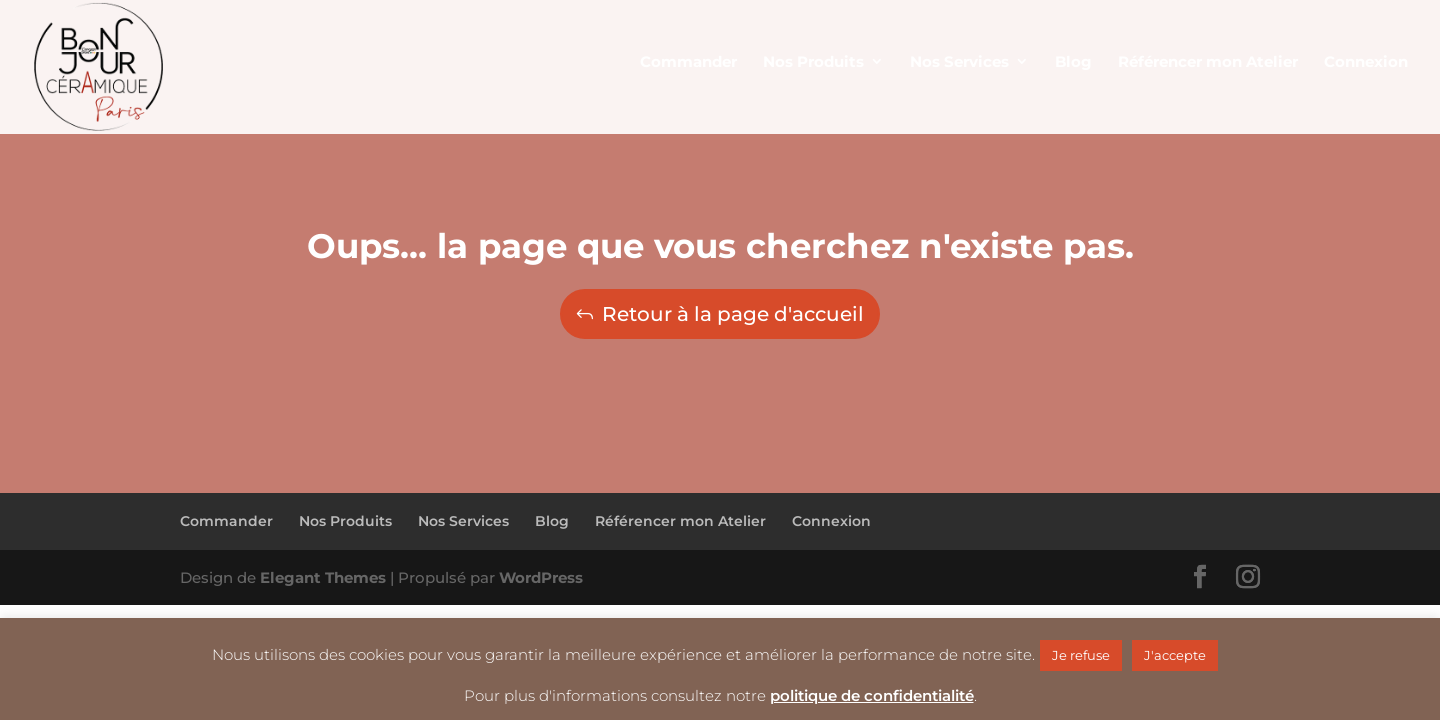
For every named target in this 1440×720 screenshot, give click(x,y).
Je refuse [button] (1081, 655)
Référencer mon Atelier (680, 521)
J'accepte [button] (1175, 655)
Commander (226, 521)
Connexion (831, 521)
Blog (552, 521)
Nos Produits (345, 521)
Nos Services (463, 521)
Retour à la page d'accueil (733, 314)
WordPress (541, 577)
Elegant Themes (323, 577)
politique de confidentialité (872, 695)
